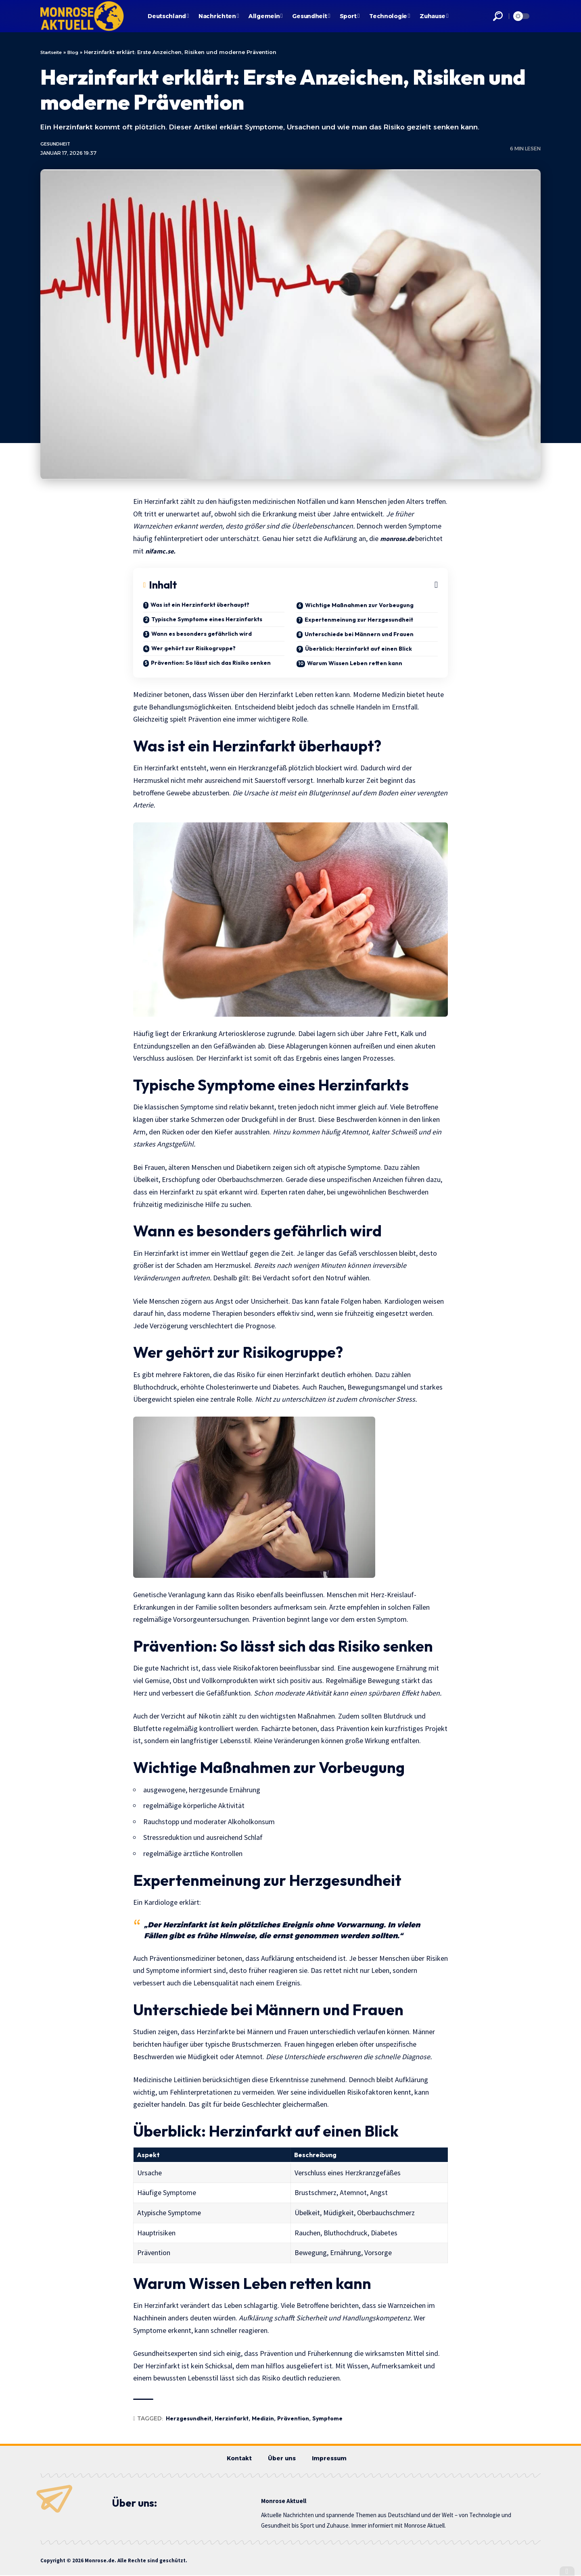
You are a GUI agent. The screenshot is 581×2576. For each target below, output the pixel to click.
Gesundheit (57, 144)
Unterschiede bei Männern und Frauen (359, 635)
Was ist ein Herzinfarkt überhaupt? (199, 605)
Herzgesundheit (188, 2419)
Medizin (263, 2419)
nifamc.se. (161, 551)
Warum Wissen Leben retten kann (354, 664)
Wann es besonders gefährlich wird (201, 634)
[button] (498, 16)
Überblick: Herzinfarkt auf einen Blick (358, 649)
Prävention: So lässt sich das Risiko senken (211, 663)
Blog (78, 52)
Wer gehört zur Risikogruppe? (193, 649)
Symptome (327, 2419)
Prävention (293, 2419)
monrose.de (399, 539)
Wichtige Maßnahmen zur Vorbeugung (359, 606)
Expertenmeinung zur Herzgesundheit (359, 620)
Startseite (53, 52)
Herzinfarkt (232, 2419)
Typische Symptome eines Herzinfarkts (206, 620)
